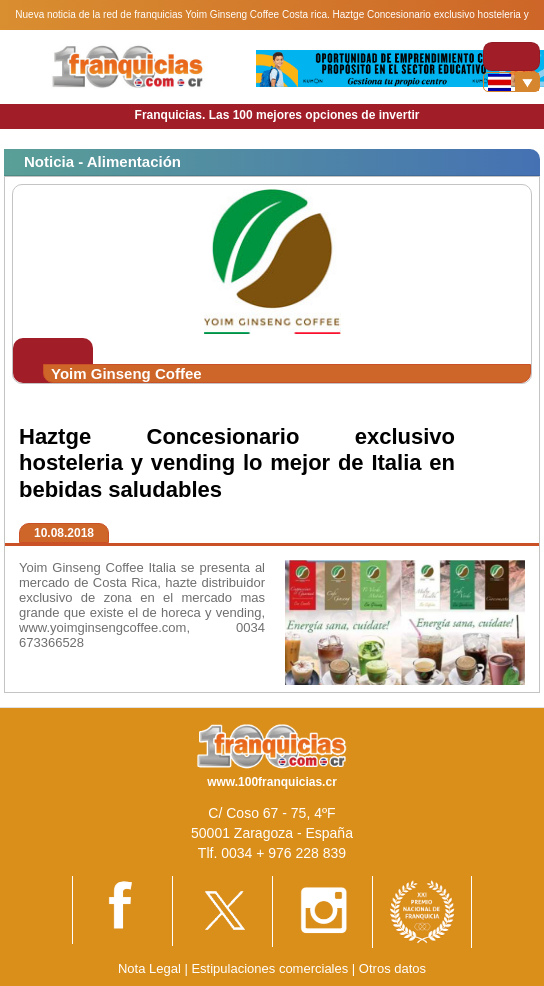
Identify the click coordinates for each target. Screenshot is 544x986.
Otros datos (392, 968)
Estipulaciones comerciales (271, 968)
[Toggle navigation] (511, 56)
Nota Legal (149, 968)
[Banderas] (511, 82)
